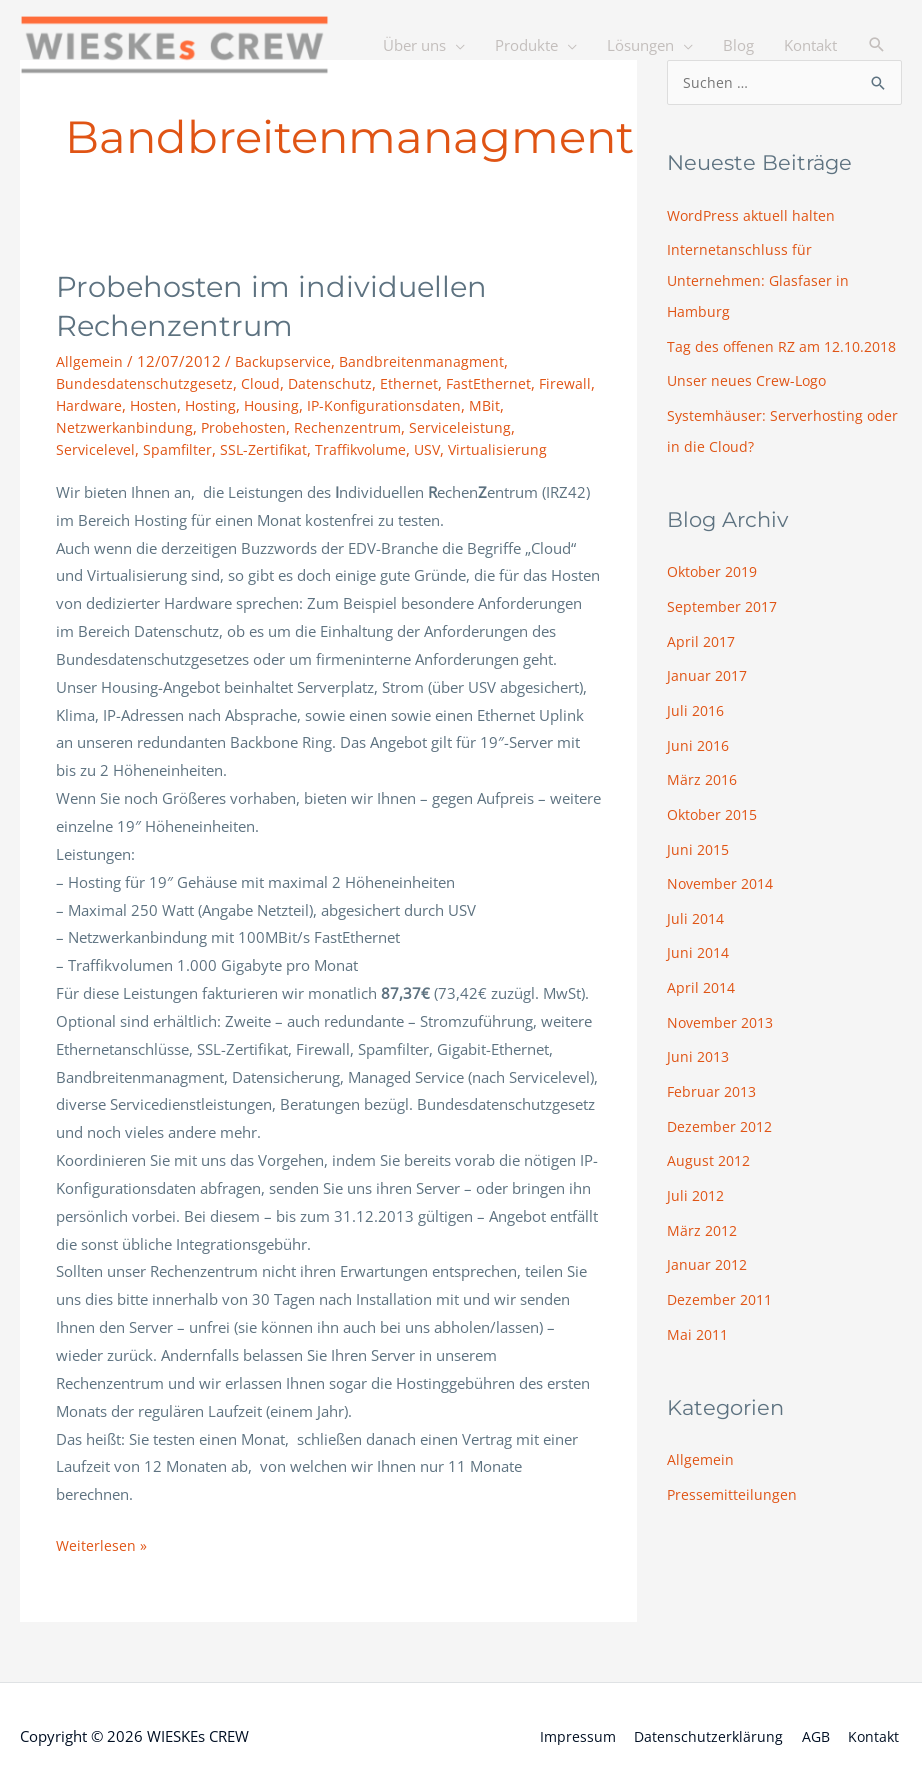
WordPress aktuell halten (753, 216)
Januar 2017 (709, 696)
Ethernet (412, 383)
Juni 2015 (700, 865)
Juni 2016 (700, 764)
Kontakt (810, 110)
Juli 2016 (697, 730)
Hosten (156, 405)
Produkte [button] (526, 110)
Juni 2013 (700, 1068)
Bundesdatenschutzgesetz (145, 383)
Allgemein (90, 361)
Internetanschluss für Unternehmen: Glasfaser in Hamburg (759, 279)
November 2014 (723, 899)
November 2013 (723, 1034)
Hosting (215, 405)
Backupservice (285, 361)
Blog (738, 110)
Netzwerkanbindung (125, 426)
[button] (877, 110)
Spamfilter (180, 448)
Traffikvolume (371, 448)
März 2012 (704, 1236)
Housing (278, 405)
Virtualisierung (513, 448)
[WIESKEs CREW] (190, 46)
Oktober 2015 (715, 831)
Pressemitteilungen (733, 1496)
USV (441, 448)
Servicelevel (96, 448)
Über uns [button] (414, 110)
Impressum (572, 1734)
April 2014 (703, 1000)
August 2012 (710, 1169)
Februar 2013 (714, 1101)
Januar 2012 (709, 1270)
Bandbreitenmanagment (427, 361)
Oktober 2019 (715, 595)
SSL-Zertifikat (269, 448)
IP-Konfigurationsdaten (394, 405)
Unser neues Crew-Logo (749, 407)
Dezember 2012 (722, 1135)
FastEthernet (492, 383)
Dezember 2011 (722, 1304)
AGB (815, 1734)
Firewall (570, 383)
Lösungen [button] (640, 110)
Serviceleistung (466, 426)
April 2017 (703, 663)
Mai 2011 (699, 1338)
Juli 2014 (697, 933)
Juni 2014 (700, 966)
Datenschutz (332, 383)
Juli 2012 (697, 1203)
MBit (497, 405)
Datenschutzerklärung (705, 1734)
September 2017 (724, 629)
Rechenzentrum (353, 426)
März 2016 (704, 798)
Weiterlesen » (102, 1542)
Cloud (262, 383)
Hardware (90, 405)
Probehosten (247, 426)
